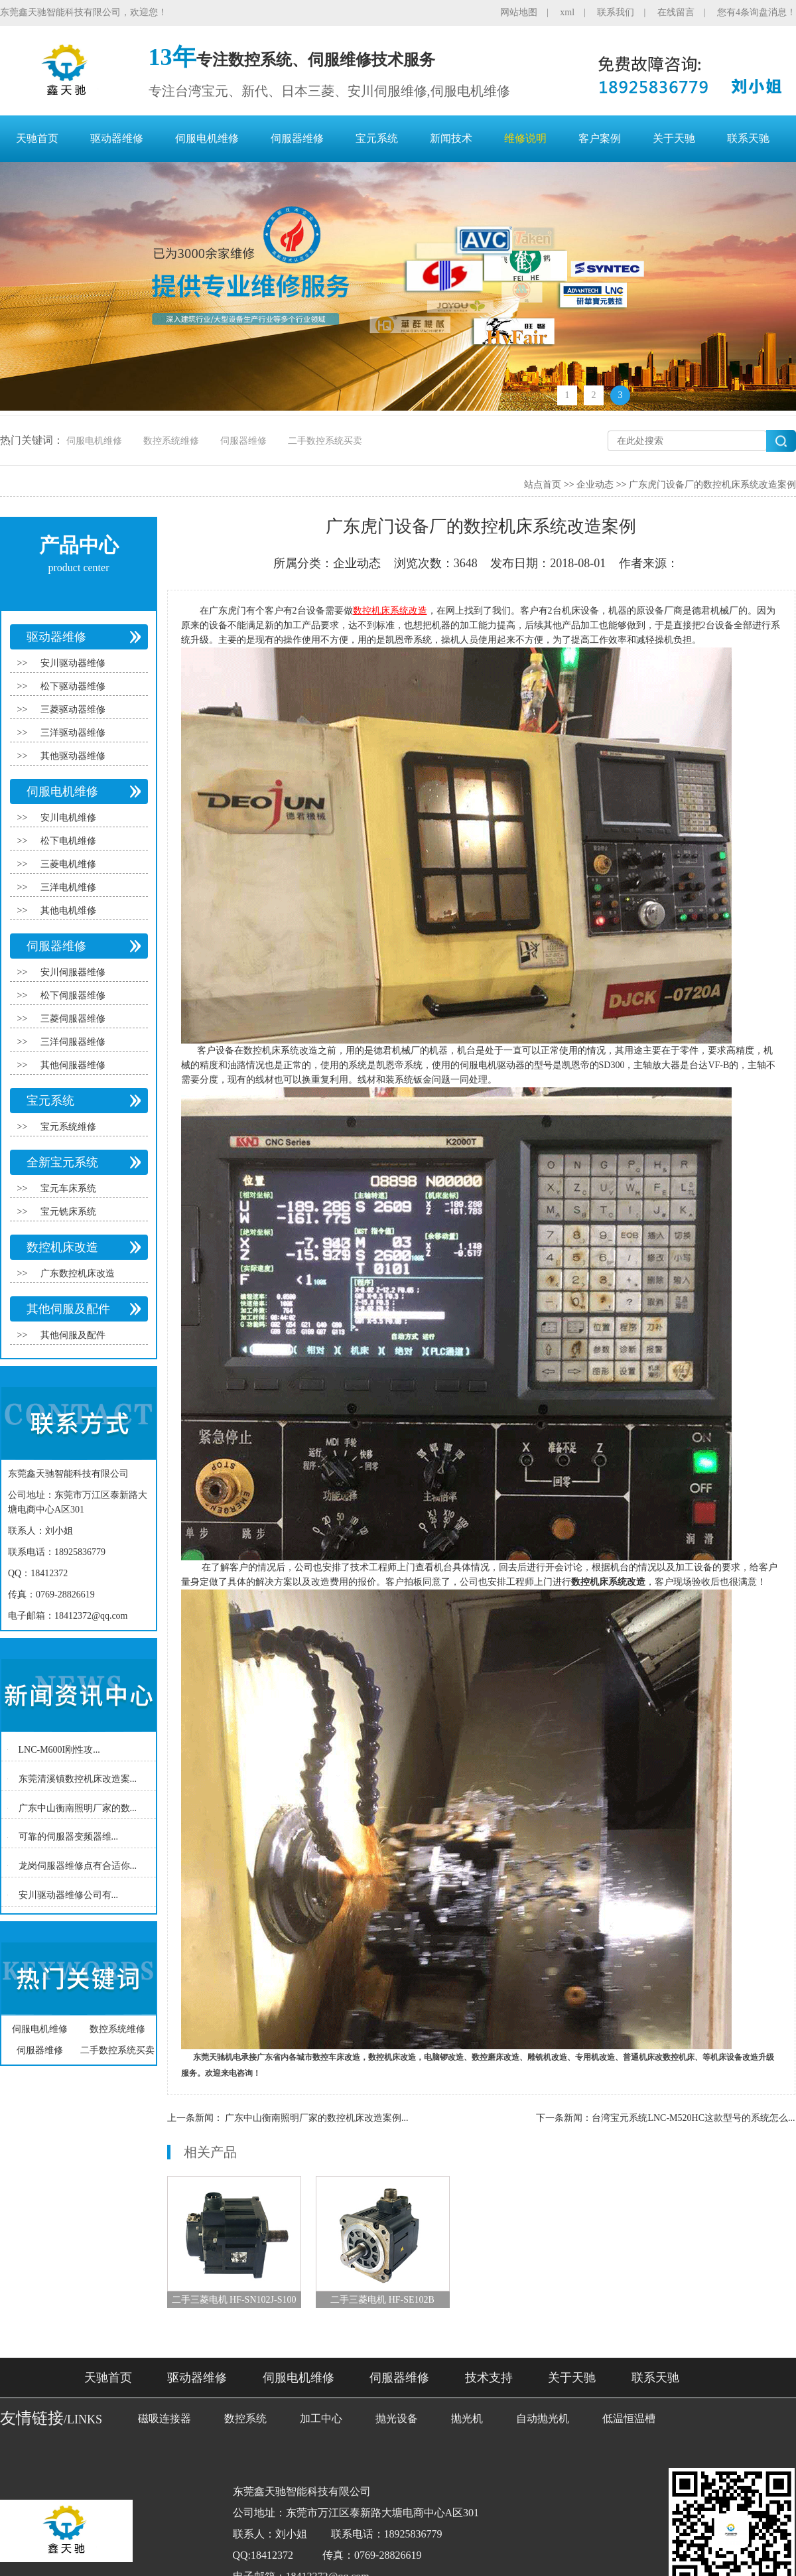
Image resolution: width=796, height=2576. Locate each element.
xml (567, 12)
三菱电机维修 (68, 864)
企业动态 (595, 485)
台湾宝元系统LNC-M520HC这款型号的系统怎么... (693, 2118)
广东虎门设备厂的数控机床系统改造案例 (712, 485)
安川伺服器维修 (72, 972)
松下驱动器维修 (72, 686)
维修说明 (525, 138)
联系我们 (615, 12)
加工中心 (321, 2418)
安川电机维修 (68, 818)
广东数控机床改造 (77, 1273)
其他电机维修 (68, 910)
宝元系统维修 (68, 1127)
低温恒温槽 (628, 2418)
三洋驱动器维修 (72, 733)
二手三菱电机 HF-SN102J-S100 (234, 2300)
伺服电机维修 (207, 138)
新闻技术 (451, 138)
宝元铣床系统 (68, 1212)
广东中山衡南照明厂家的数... (78, 1807)
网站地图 (518, 12)
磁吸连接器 (164, 2418)
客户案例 (599, 138)
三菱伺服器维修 (72, 1019)
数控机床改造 (62, 1247)
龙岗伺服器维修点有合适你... (78, 1866)
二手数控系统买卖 (325, 441)
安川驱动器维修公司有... (69, 1895)
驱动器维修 (116, 138)
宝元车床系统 (68, 1188)
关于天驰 (674, 138)
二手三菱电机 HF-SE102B (382, 2300)
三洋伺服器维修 (72, 1042)
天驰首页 (37, 138)
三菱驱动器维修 (72, 709)
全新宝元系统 (62, 1162)
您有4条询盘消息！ (756, 12)
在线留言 (676, 12)
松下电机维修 (68, 841)
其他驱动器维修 (72, 756)
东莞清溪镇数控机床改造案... (78, 1779)
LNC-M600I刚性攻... (59, 1750)
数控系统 (245, 2418)
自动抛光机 (542, 2418)
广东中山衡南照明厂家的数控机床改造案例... (317, 2118)
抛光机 (467, 2418)
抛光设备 (396, 2418)
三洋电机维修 (68, 887)
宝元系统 (377, 138)
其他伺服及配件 (68, 1309)
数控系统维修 (171, 441)
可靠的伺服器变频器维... (69, 1837)
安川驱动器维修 (72, 663)
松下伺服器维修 (72, 995)
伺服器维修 (297, 138)
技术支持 (489, 2377)
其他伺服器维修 (72, 1065)
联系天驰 (748, 138)
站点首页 (542, 485)
